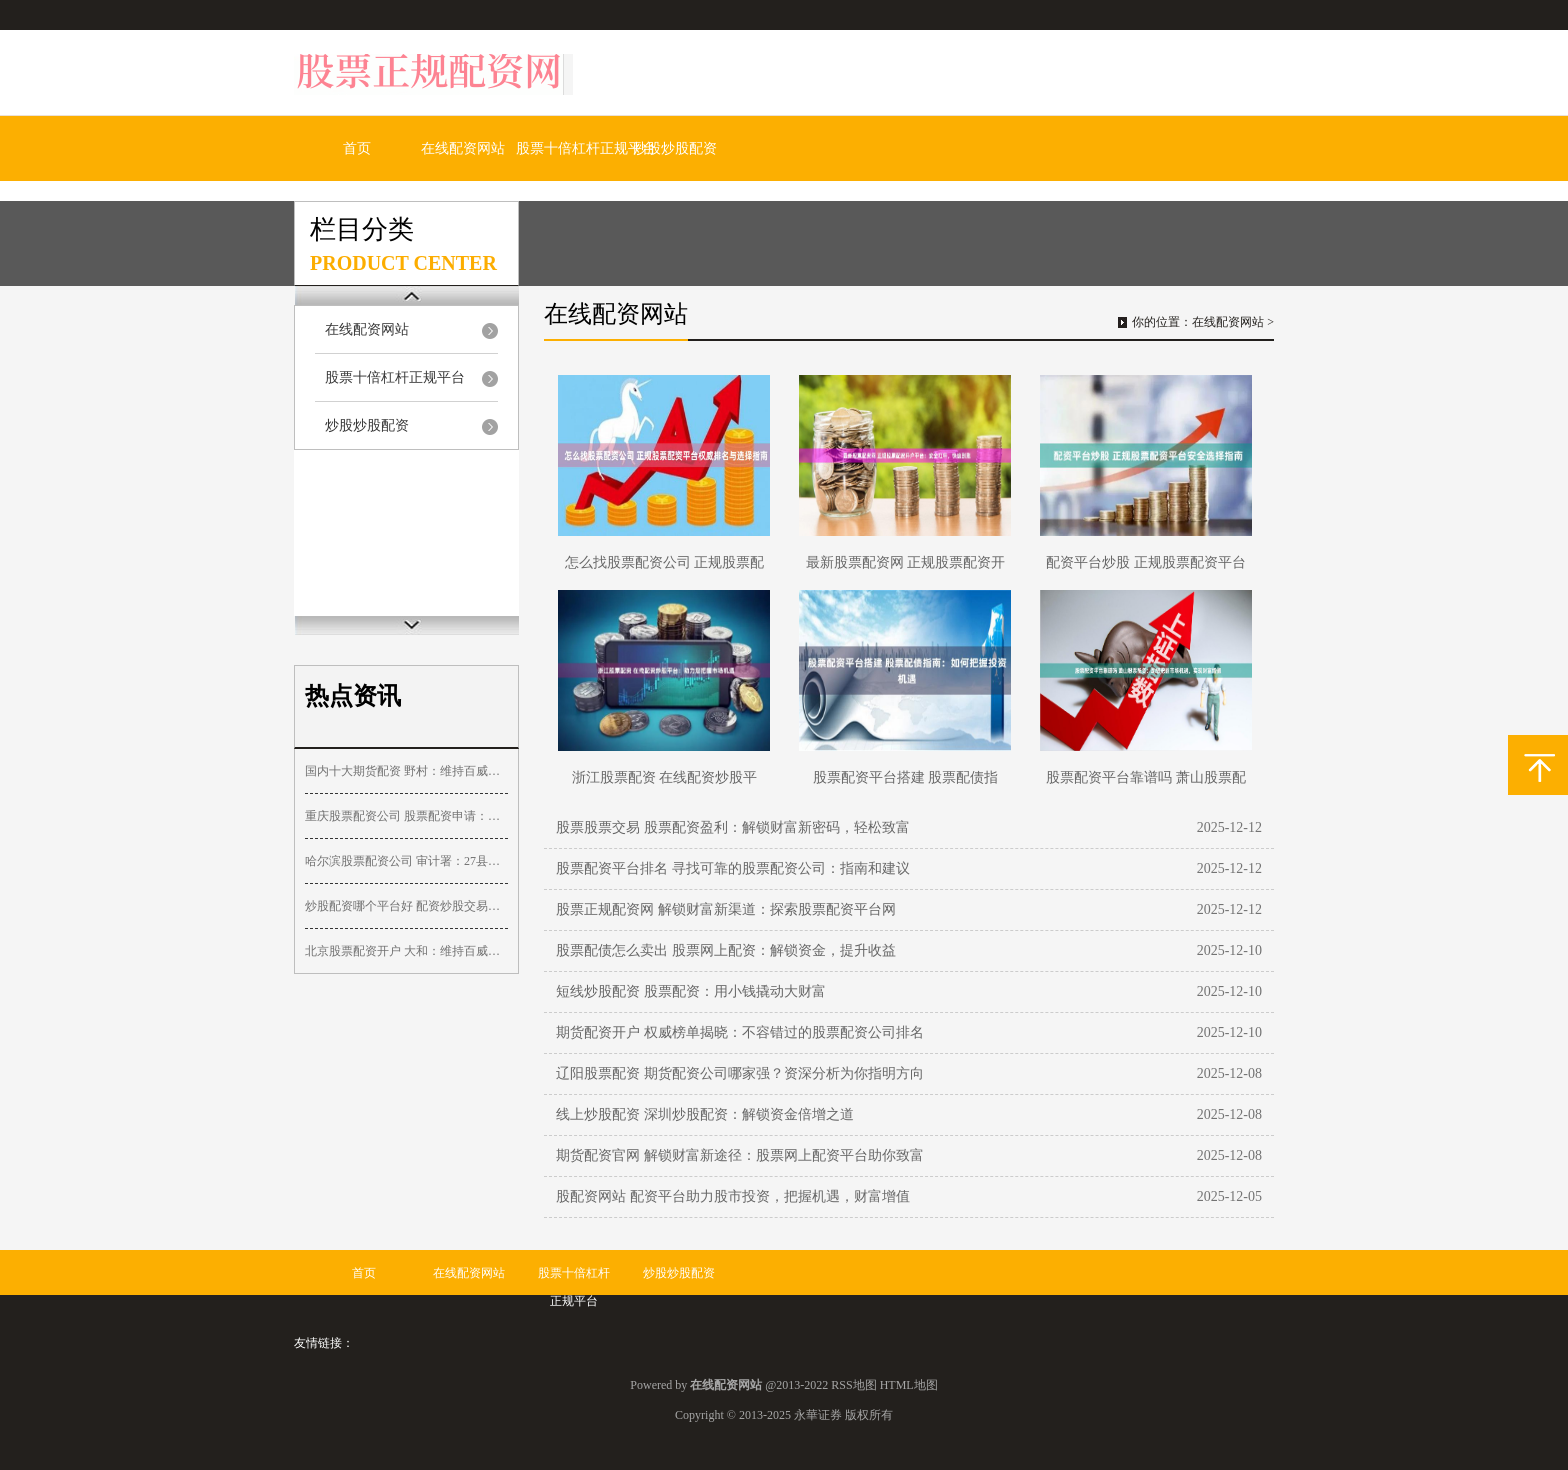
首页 (357, 148)
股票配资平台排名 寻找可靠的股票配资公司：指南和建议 (733, 868)
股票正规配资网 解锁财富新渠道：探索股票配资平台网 (726, 909)
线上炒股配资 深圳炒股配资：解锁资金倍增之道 (705, 1114)
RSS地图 (853, 1385)
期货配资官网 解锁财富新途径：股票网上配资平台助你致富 (740, 1155)
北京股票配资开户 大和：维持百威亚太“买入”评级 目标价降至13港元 (406, 951)
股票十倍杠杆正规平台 (586, 148)
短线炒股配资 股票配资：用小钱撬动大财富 (691, 991)
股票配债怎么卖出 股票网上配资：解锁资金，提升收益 (726, 950)
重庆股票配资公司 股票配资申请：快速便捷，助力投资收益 (406, 816)
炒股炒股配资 (675, 148)
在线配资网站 (463, 148)
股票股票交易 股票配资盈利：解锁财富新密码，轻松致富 (733, 827)
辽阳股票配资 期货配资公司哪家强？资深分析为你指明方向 (740, 1073)
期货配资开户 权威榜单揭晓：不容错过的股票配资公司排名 (740, 1032)
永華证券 (818, 1415)
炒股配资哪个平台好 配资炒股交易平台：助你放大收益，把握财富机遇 (406, 906)
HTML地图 (909, 1385)
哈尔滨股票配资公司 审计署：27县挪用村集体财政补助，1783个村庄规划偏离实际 (406, 861)
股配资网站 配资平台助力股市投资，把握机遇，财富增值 (733, 1196)
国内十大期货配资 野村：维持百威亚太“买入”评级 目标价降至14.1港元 (406, 771)
